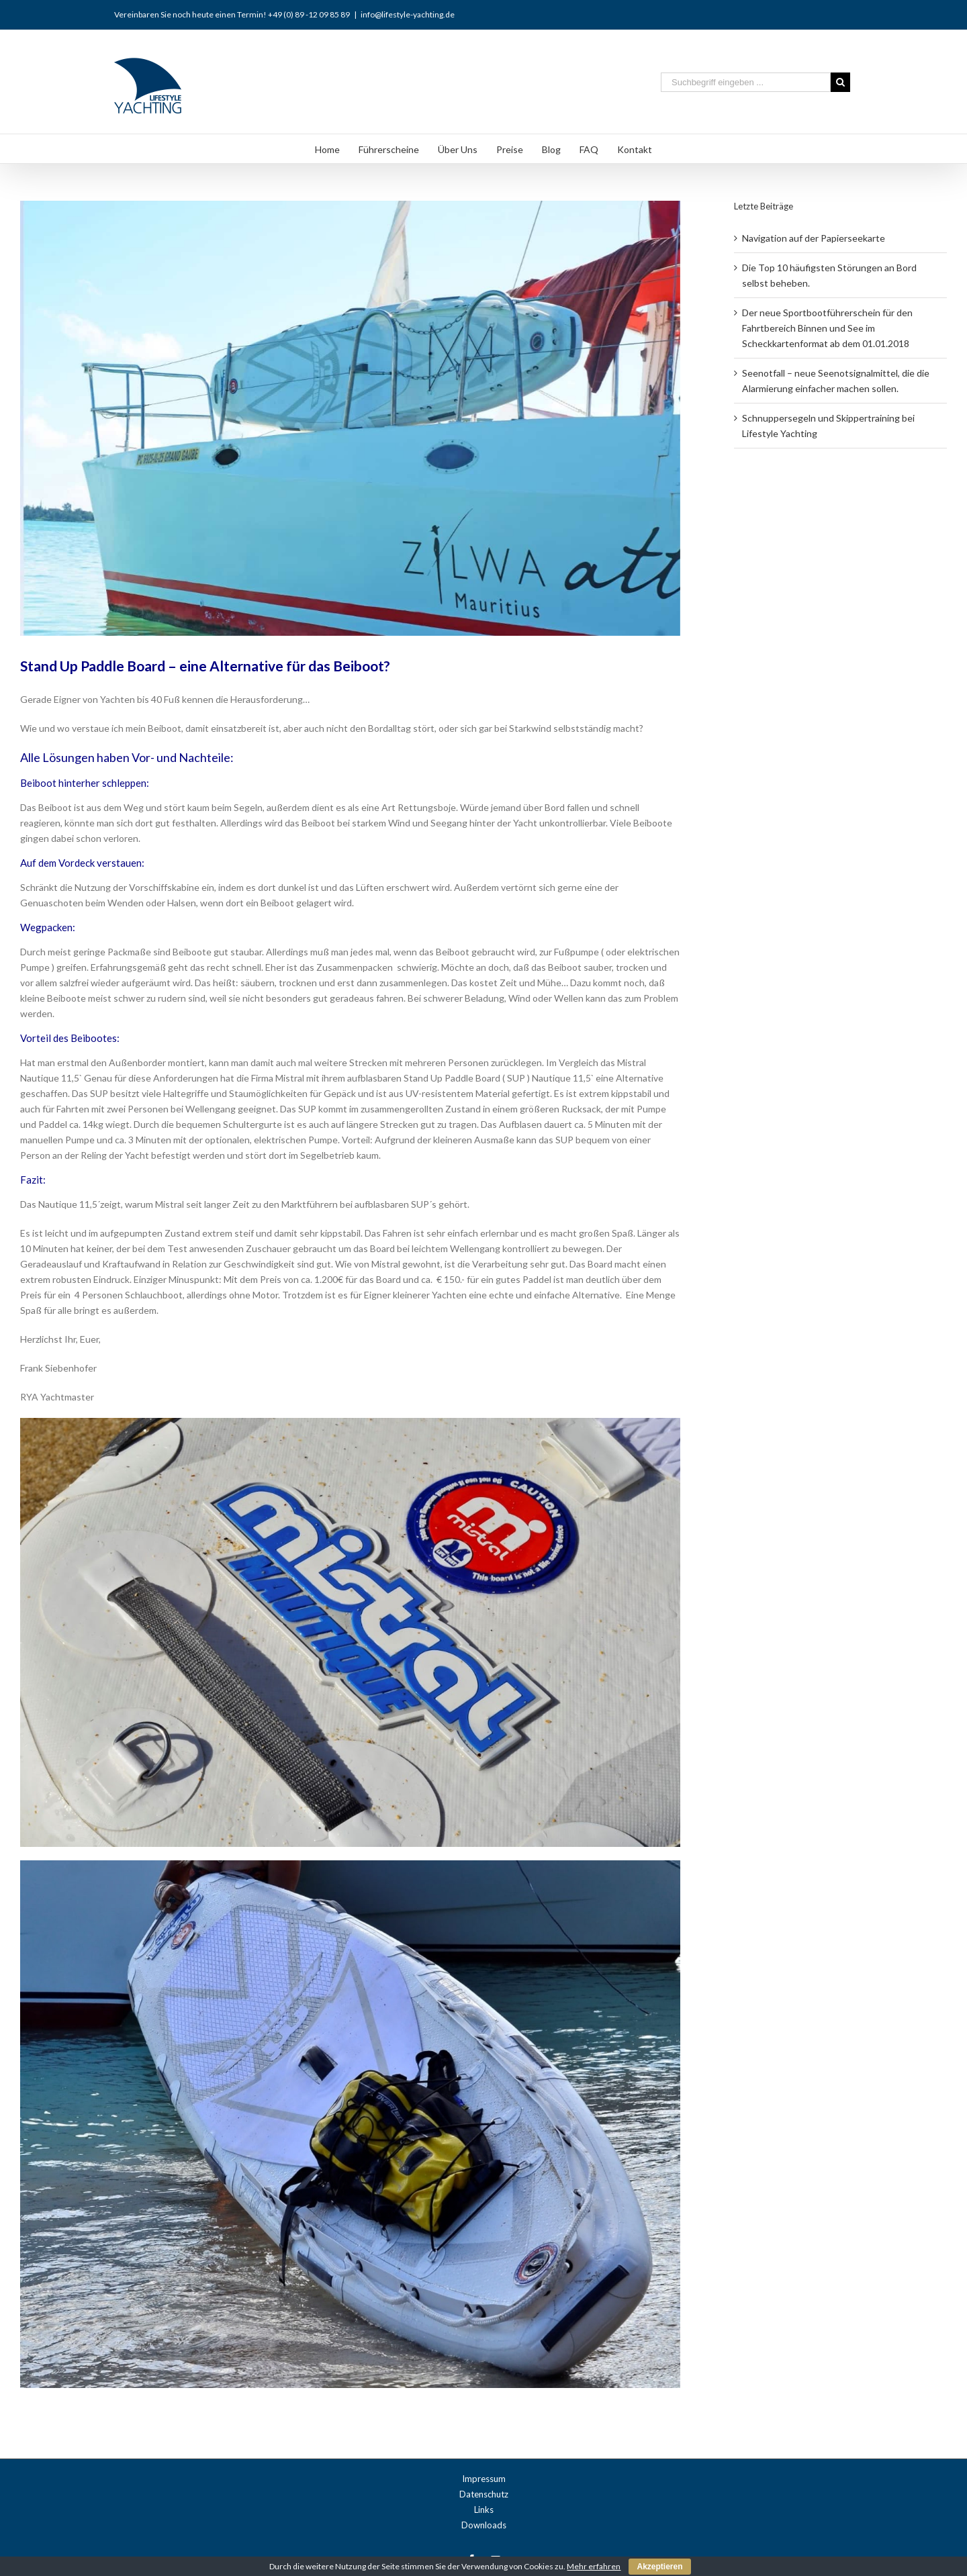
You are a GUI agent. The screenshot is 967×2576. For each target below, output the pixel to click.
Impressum (484, 2478)
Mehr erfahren (593, 2566)
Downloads (483, 2525)
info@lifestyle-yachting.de (408, 14)
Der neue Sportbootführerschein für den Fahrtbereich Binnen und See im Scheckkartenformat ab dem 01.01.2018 (827, 328)
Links (484, 2509)
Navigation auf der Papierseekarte (813, 238)
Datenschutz (483, 2494)
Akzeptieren (659, 2566)
